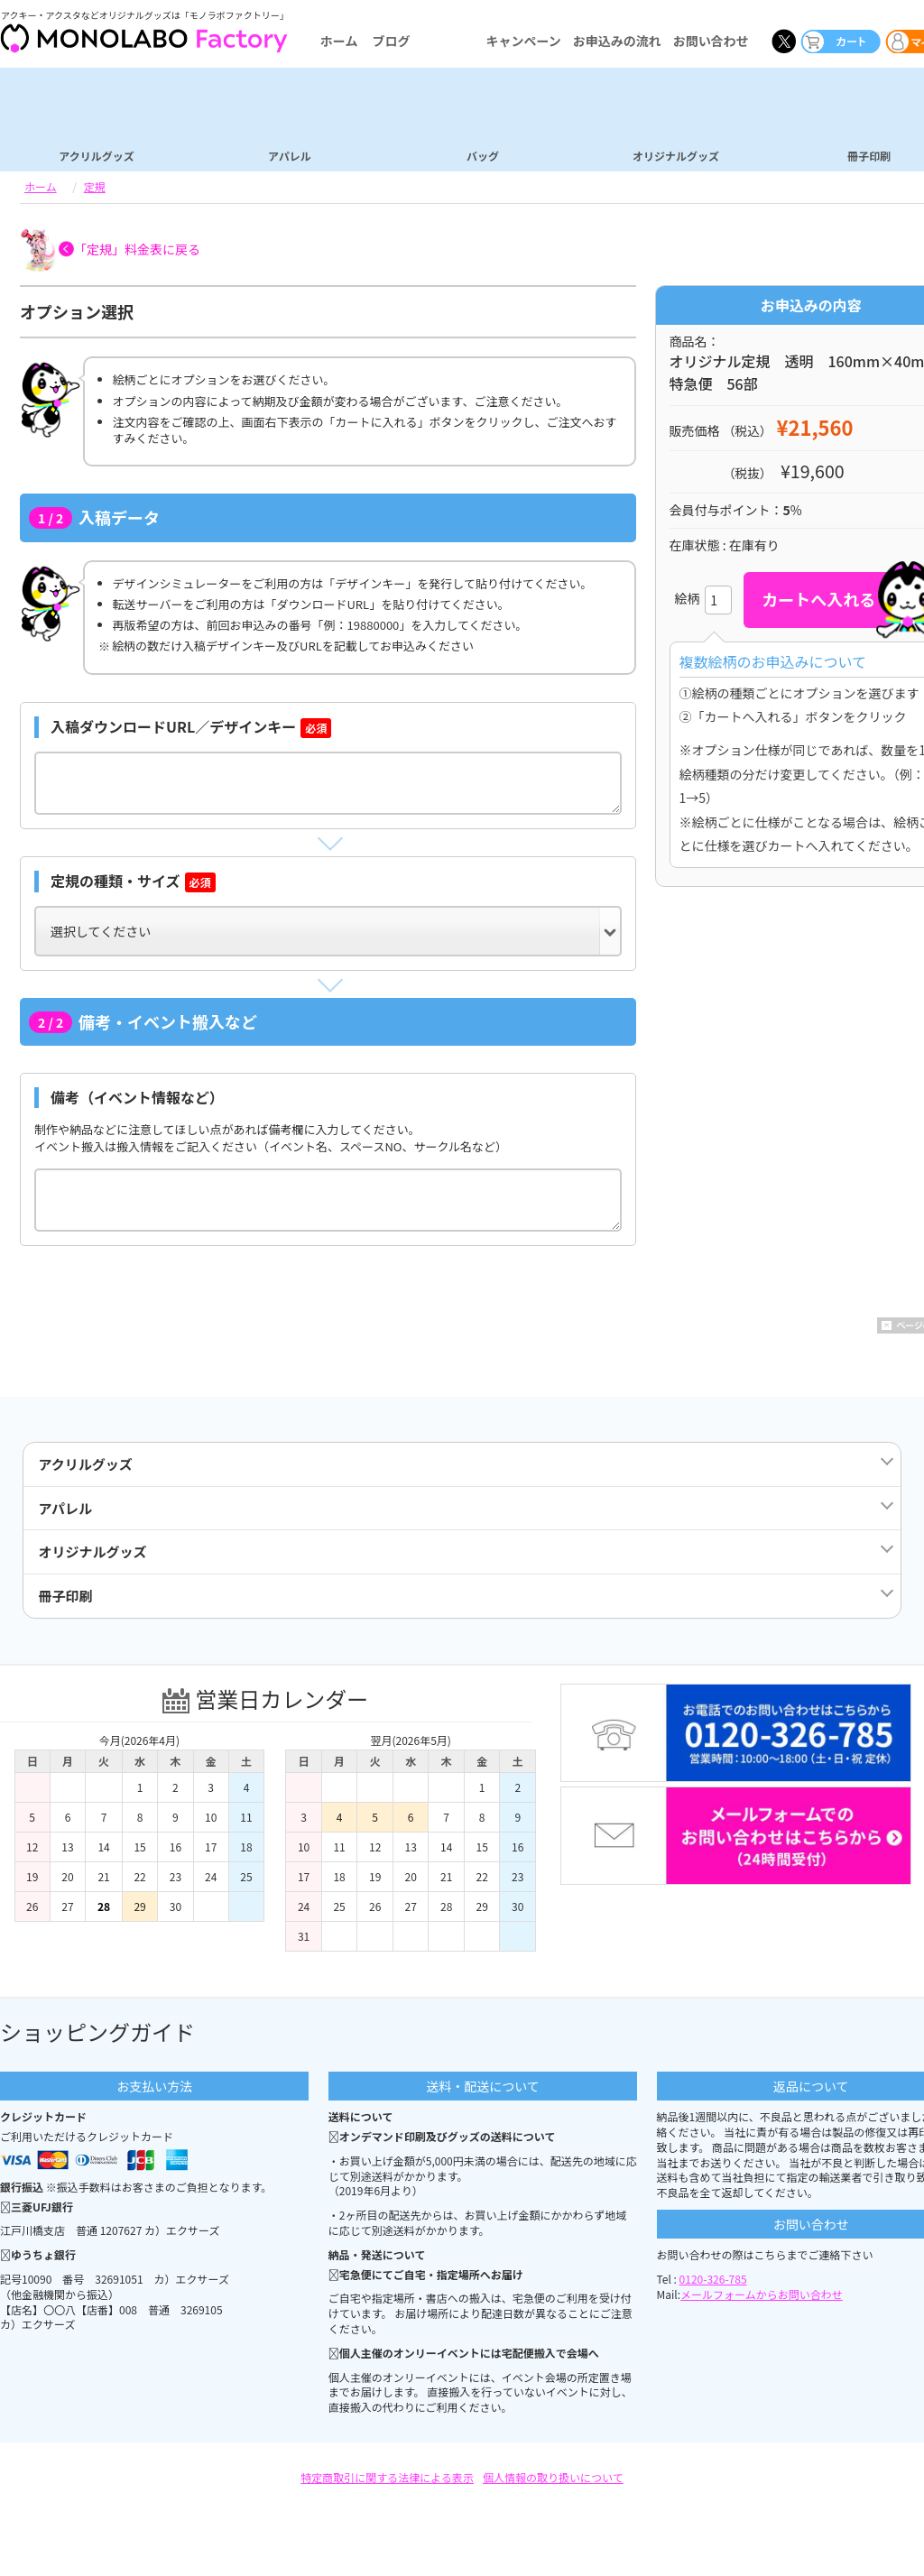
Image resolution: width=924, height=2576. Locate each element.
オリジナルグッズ (676, 155)
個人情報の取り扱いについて (553, 2493)
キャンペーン (522, 41)
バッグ (483, 155)
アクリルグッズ (96, 155)
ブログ (391, 41)
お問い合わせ (711, 41)
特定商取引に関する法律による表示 (387, 2493)
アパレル (289, 155)
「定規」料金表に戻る (137, 249)
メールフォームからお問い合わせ (761, 2309)
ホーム (339, 41)
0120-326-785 (713, 2294)
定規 (95, 186)
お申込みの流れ (617, 41)
